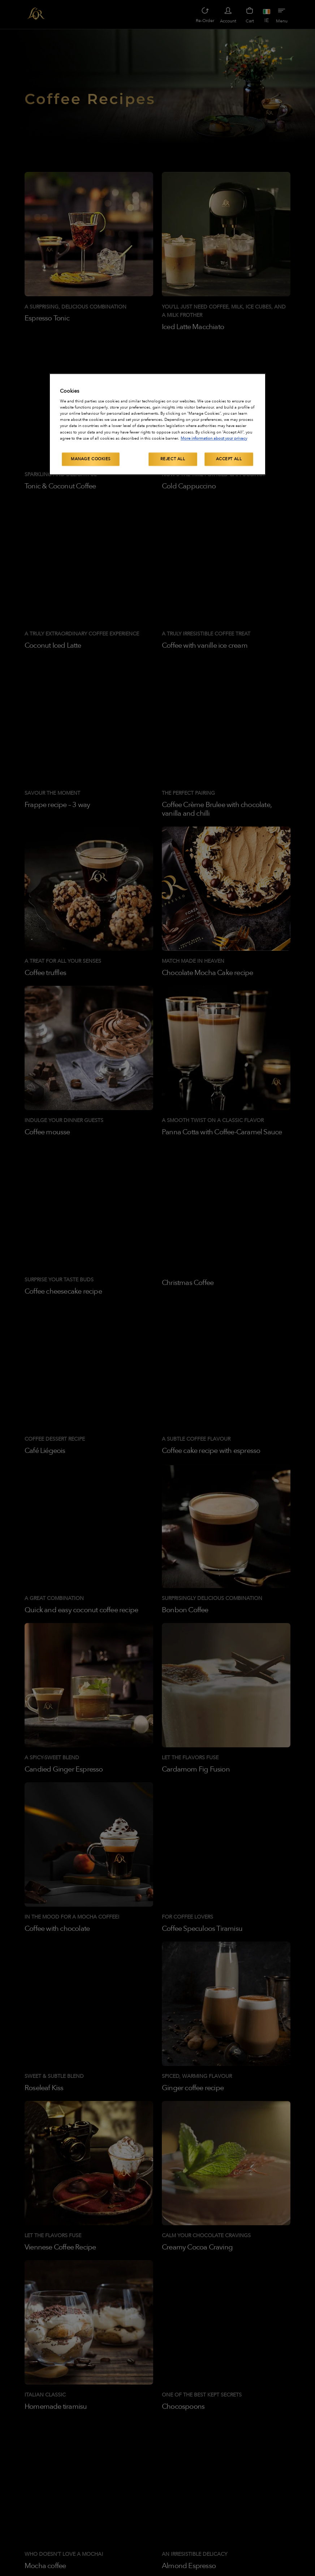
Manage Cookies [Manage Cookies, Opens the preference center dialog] (91, 459)
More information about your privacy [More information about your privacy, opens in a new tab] (214, 438)
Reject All (172, 459)
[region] (157, 424)
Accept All (229, 459)
